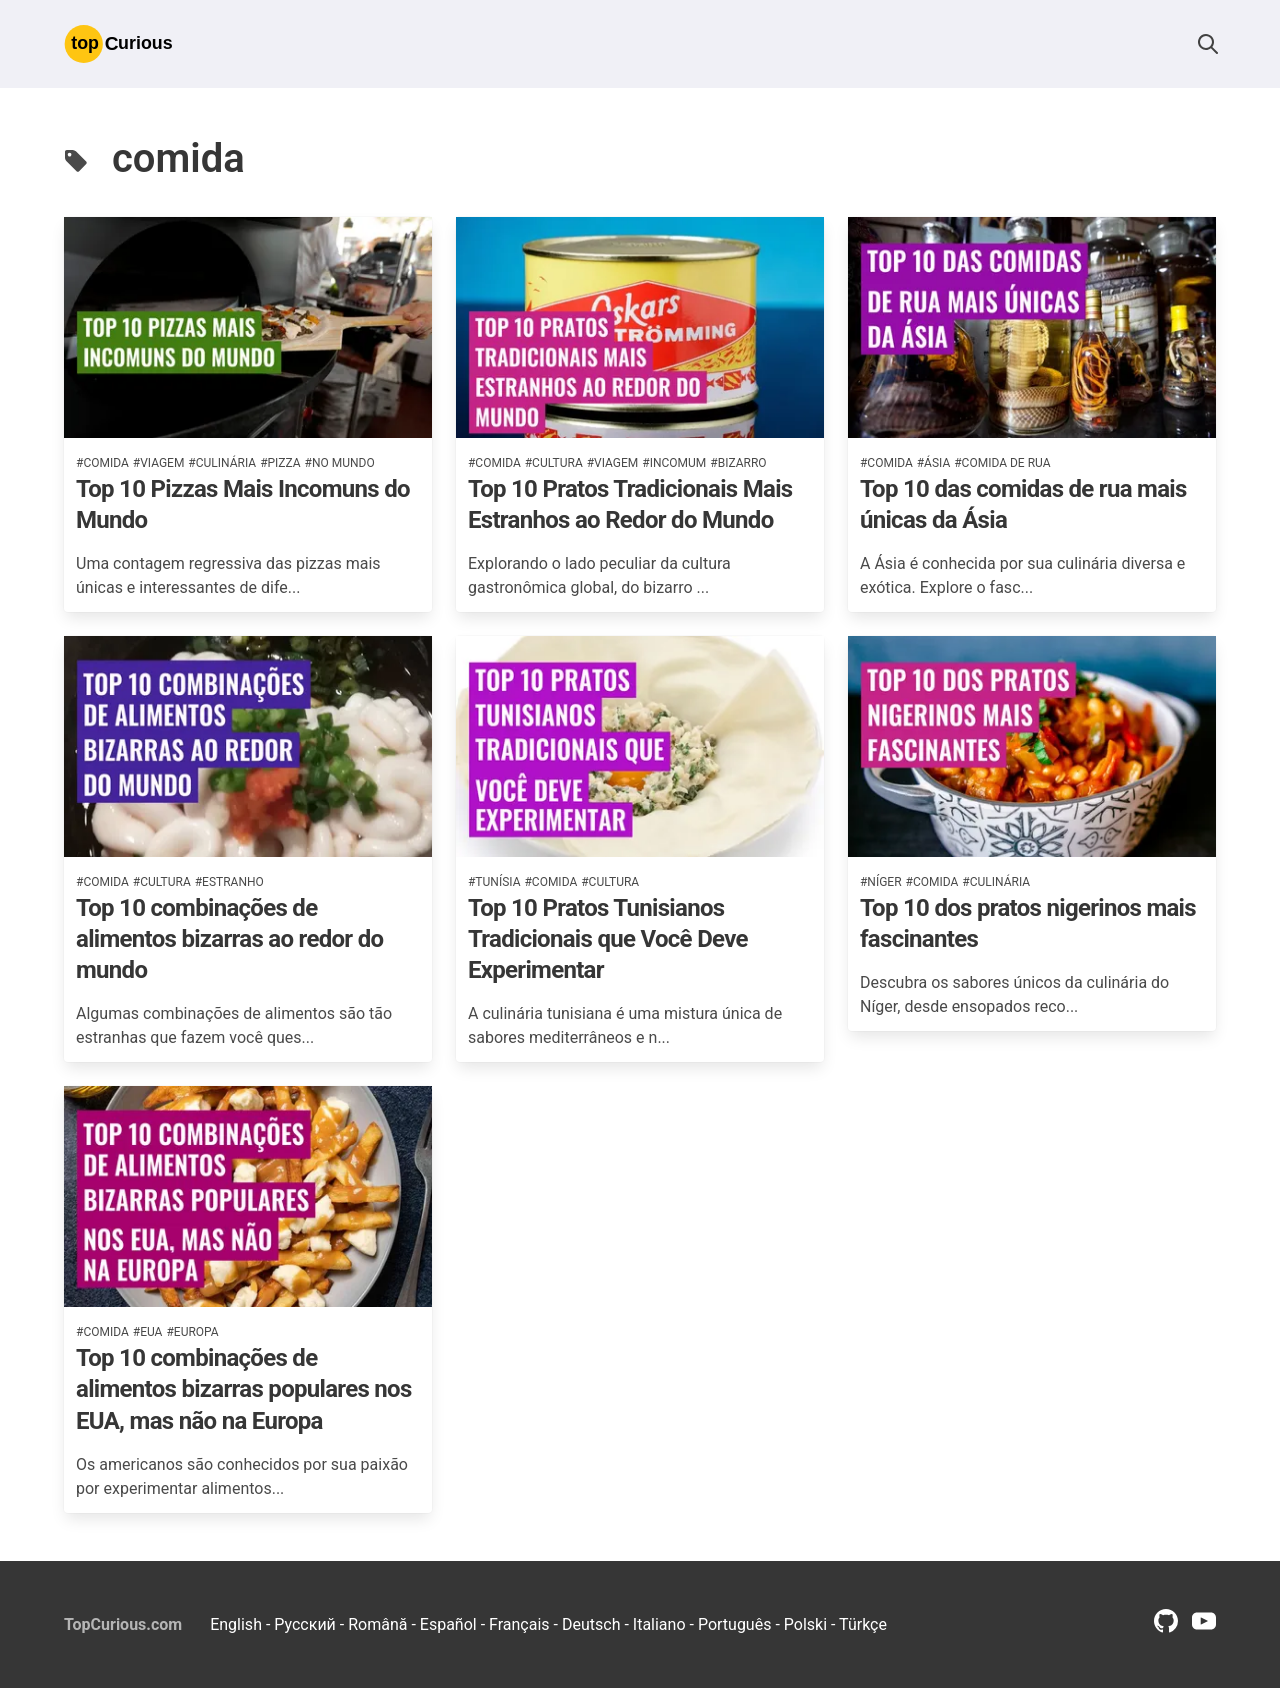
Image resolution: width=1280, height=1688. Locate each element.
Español (448, 1624)
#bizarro (738, 463)
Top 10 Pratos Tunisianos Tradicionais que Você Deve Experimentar (608, 939)
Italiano (659, 1624)
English (236, 1624)
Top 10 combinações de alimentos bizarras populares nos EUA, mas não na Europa (244, 1389)
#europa (192, 1332)
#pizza (280, 463)
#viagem (159, 463)
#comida (102, 463)
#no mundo (340, 463)
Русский (305, 1624)
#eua (148, 1332)
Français (519, 1624)
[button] (1208, 44)
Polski (805, 1624)
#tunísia (494, 882)
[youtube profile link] (1204, 1627)
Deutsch (591, 1624)
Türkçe (863, 1624)
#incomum (674, 463)
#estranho (229, 882)
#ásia (934, 463)
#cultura (554, 463)
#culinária (222, 463)
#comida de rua (1002, 463)
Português (735, 1624)
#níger (881, 882)
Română (377, 1624)
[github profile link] (1166, 1627)
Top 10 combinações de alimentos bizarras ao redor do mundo (229, 939)
